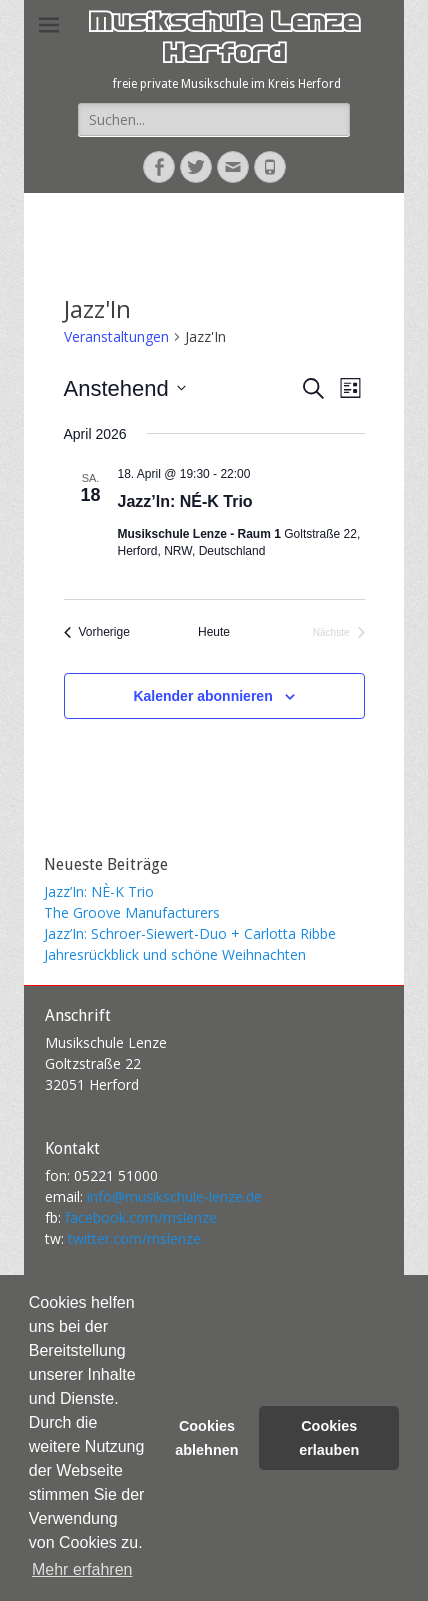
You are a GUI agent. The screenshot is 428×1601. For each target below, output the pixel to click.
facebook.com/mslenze (141, 1217)
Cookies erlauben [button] (329, 1438)
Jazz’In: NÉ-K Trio (185, 501)
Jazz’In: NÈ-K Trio (99, 891)
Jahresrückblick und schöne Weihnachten (175, 954)
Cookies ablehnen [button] (206, 1438)
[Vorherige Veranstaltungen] (97, 632)
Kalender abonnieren (202, 696)
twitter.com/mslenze (134, 1238)
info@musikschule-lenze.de (174, 1196)
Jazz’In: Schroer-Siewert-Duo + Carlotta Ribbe (190, 933)
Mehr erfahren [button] (82, 1569)
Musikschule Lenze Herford (224, 40)
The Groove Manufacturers (132, 912)
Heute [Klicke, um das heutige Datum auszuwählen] (214, 632)
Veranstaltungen (116, 336)
